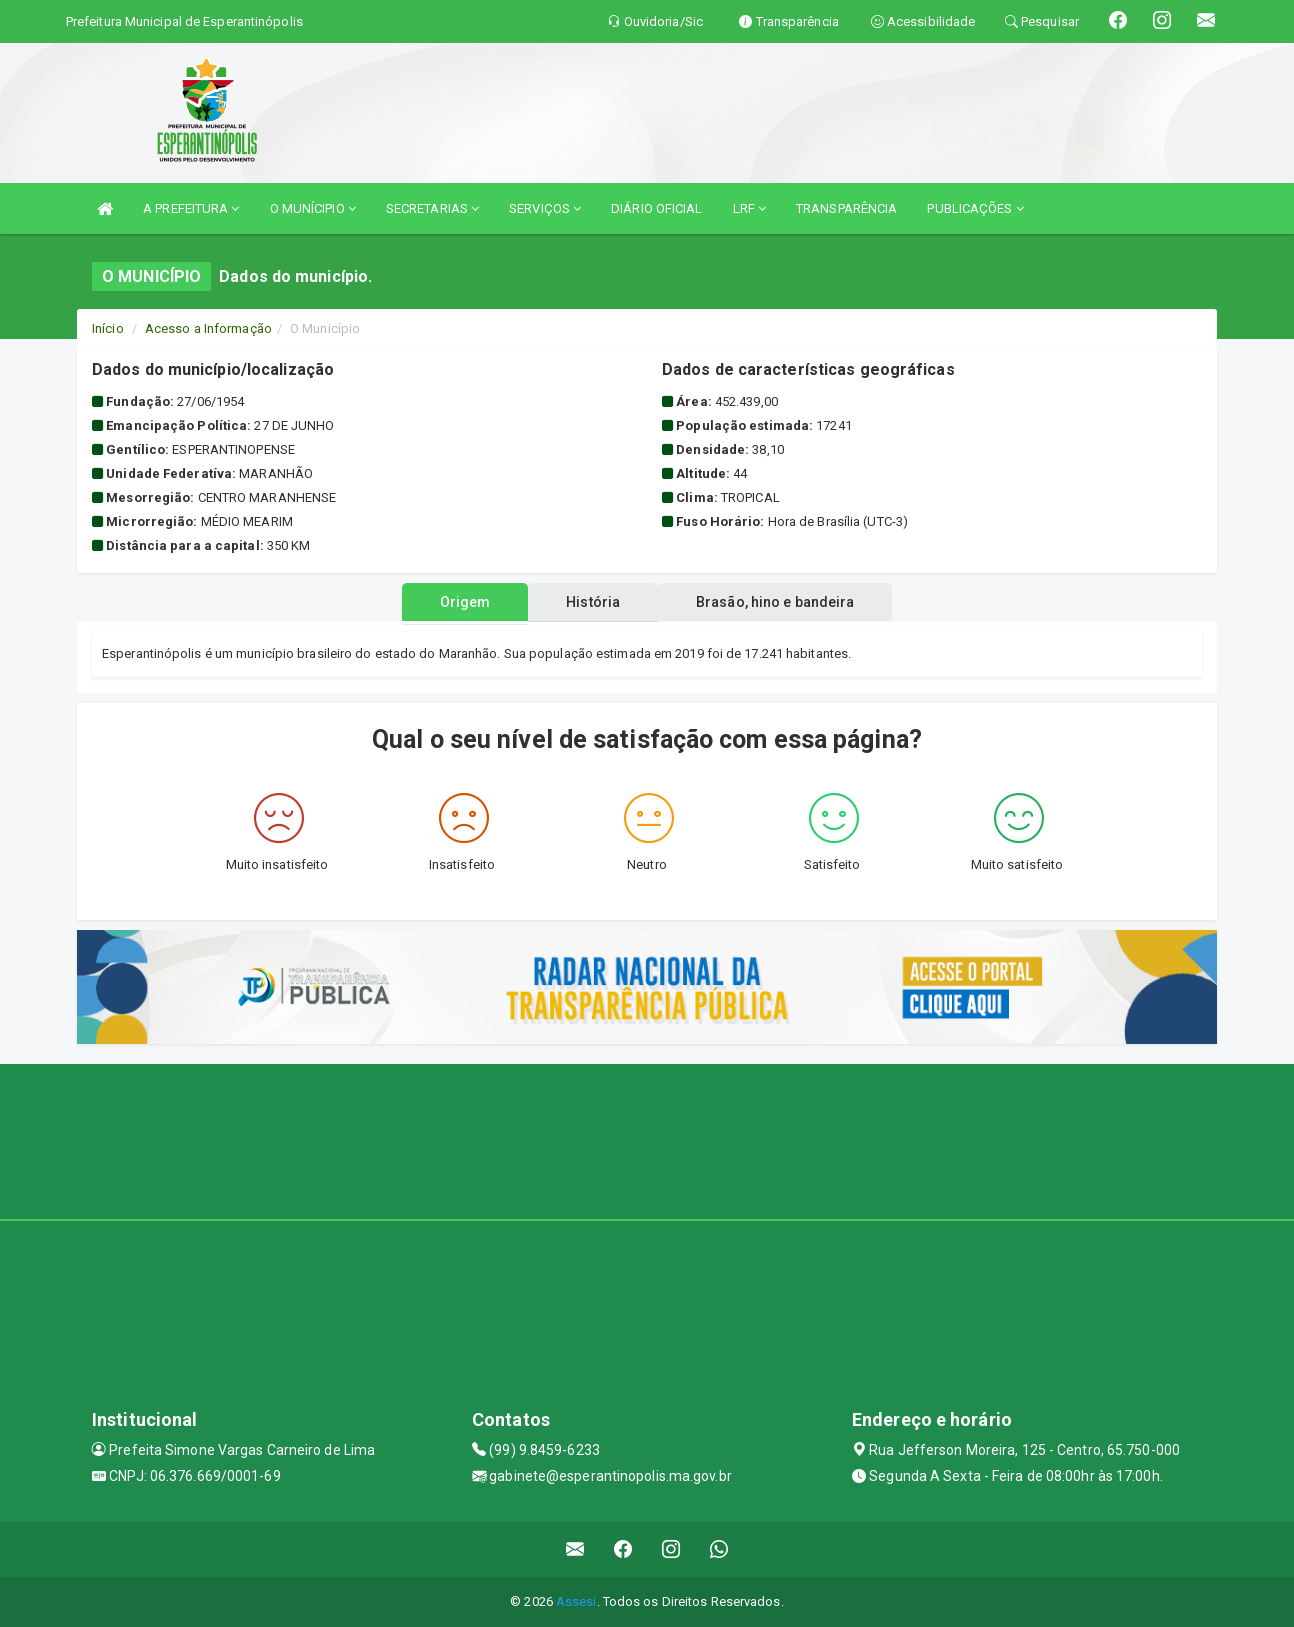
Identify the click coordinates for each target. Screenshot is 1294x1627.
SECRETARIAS (432, 208)
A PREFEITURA (191, 208)
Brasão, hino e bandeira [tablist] (783, 602)
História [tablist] (593, 602)
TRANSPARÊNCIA (846, 208)
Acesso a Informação (208, 328)
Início (108, 328)
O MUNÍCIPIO (313, 208)
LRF (750, 208)
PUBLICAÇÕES (975, 208)
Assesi (576, 1601)
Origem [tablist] (457, 602)
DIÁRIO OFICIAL (656, 208)
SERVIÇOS (545, 208)
